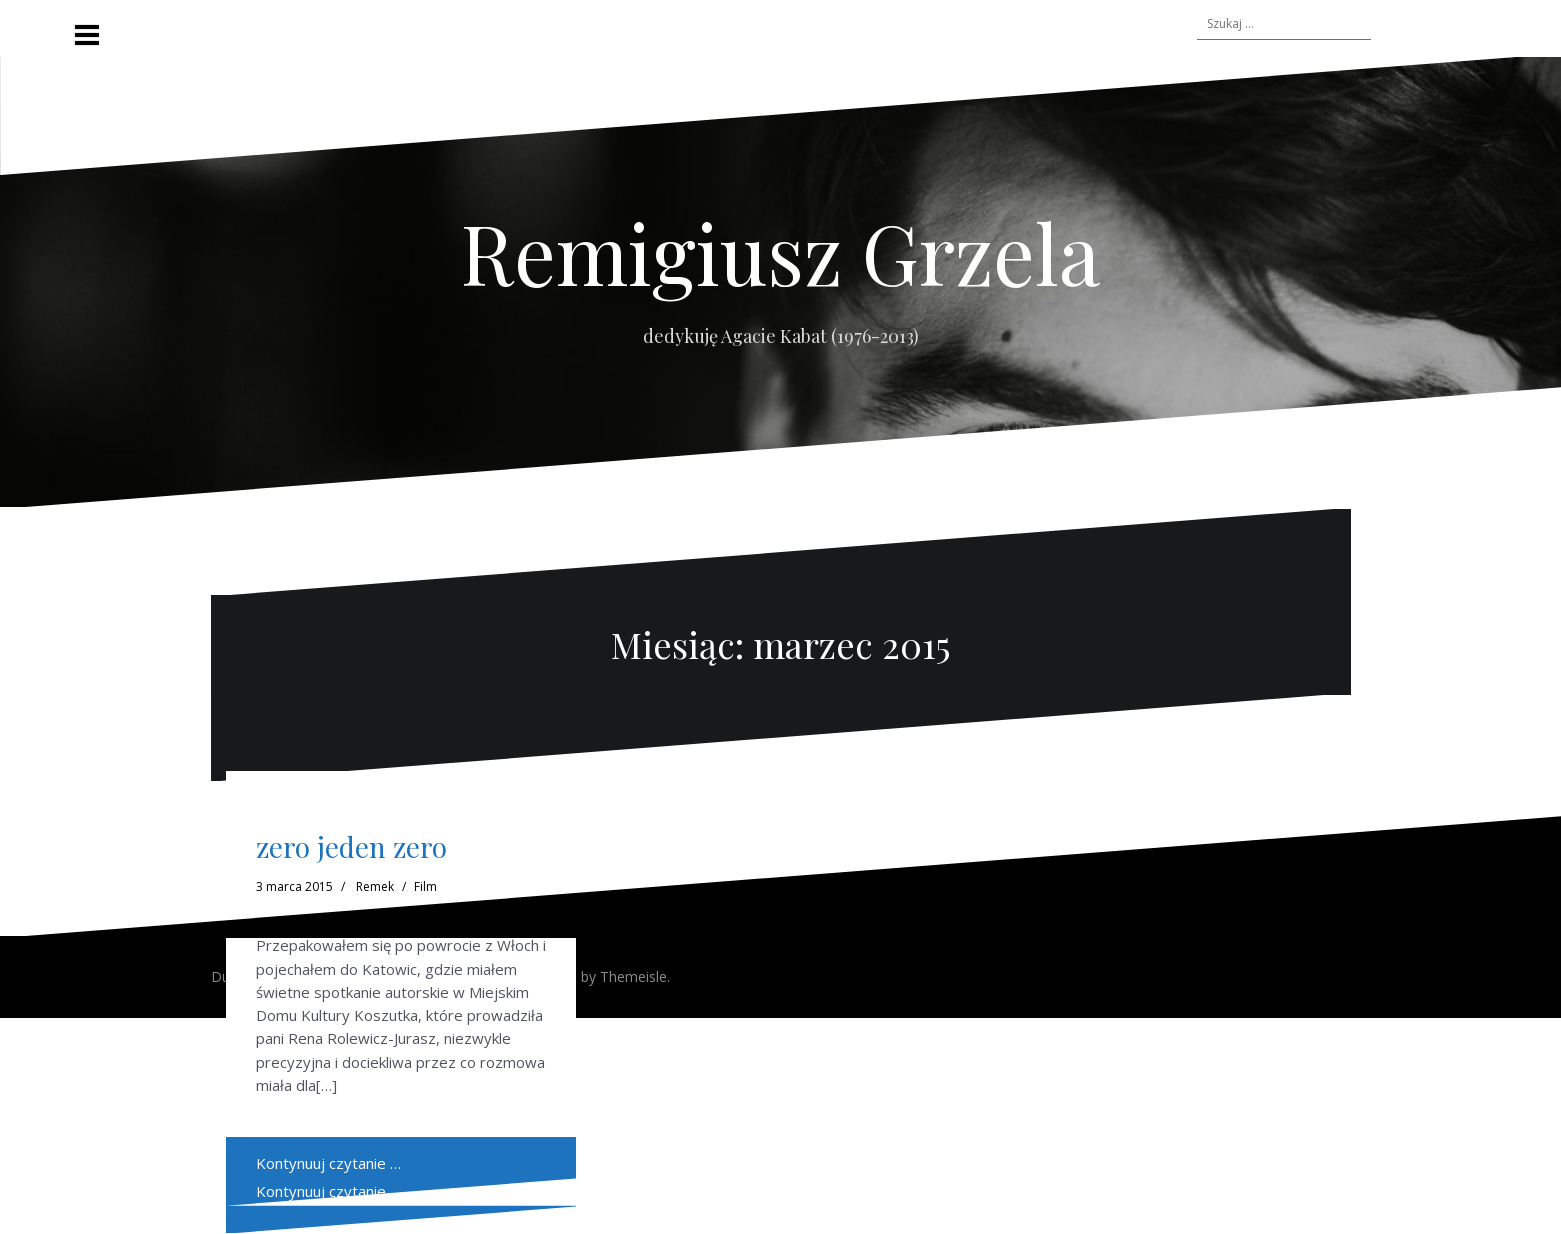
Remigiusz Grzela (780, 252)
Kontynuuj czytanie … (328, 1191)
